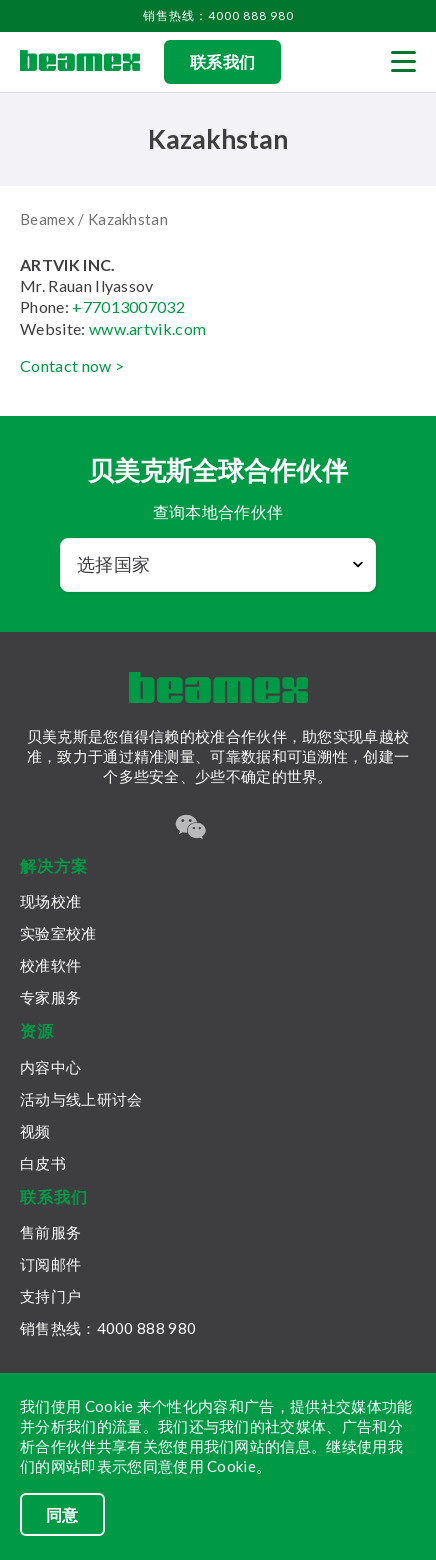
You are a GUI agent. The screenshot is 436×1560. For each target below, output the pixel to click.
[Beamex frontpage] (80, 62)
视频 (35, 1131)
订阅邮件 (50, 1264)
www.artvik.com (147, 328)
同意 (62, 1514)
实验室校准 (58, 933)
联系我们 (222, 61)
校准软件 (50, 965)
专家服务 (50, 997)
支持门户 (50, 1296)
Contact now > (72, 365)
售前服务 (50, 1232)
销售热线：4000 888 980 (218, 15)
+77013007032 (128, 306)
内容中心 (50, 1067)
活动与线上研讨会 (81, 1099)
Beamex (47, 219)
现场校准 (50, 901)
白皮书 (43, 1163)
